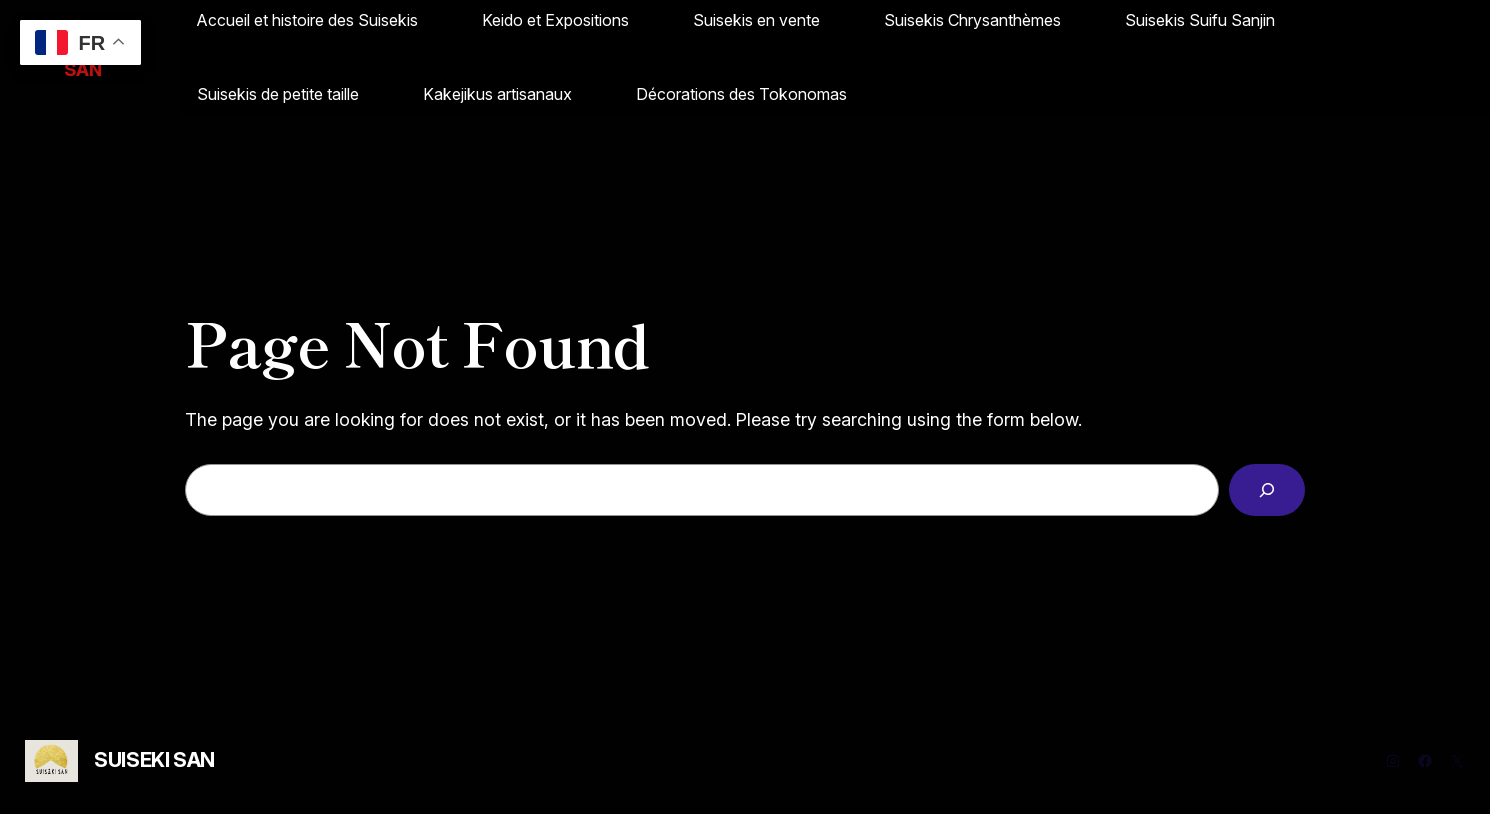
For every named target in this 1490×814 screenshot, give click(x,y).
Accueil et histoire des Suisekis (307, 20)
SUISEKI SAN (154, 760)
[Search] (1267, 490)
